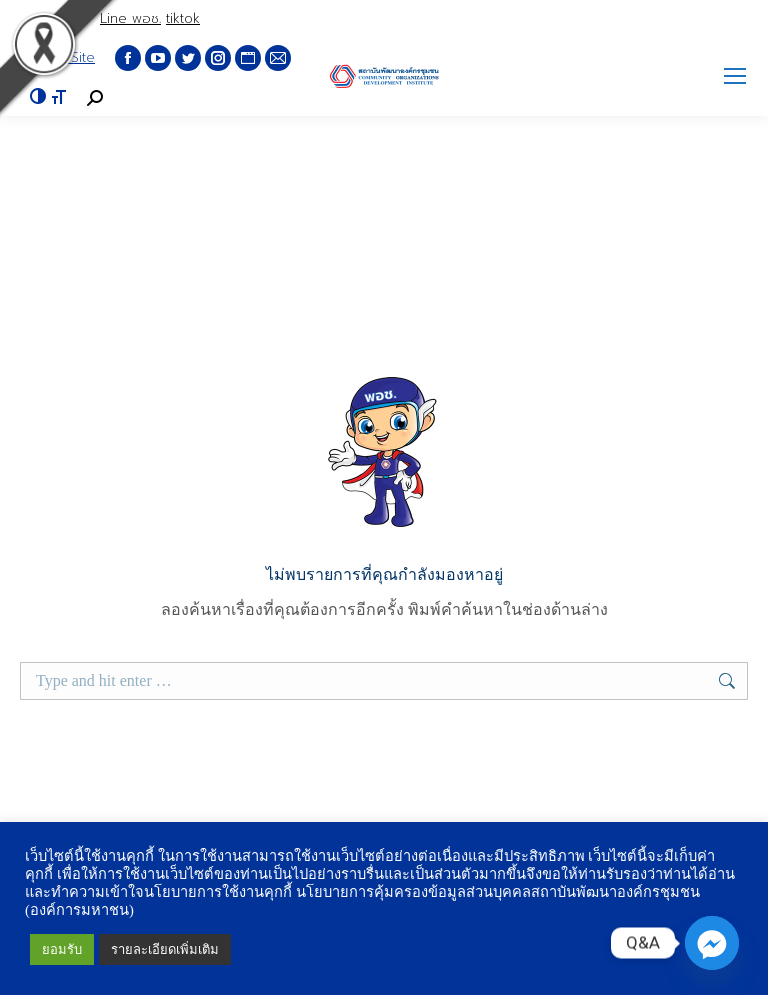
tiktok (183, 18)
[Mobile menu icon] (735, 76)
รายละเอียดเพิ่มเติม (165, 949)
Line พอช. (130, 18)
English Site (57, 57)
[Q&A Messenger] (712, 943)
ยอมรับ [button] (62, 949)
